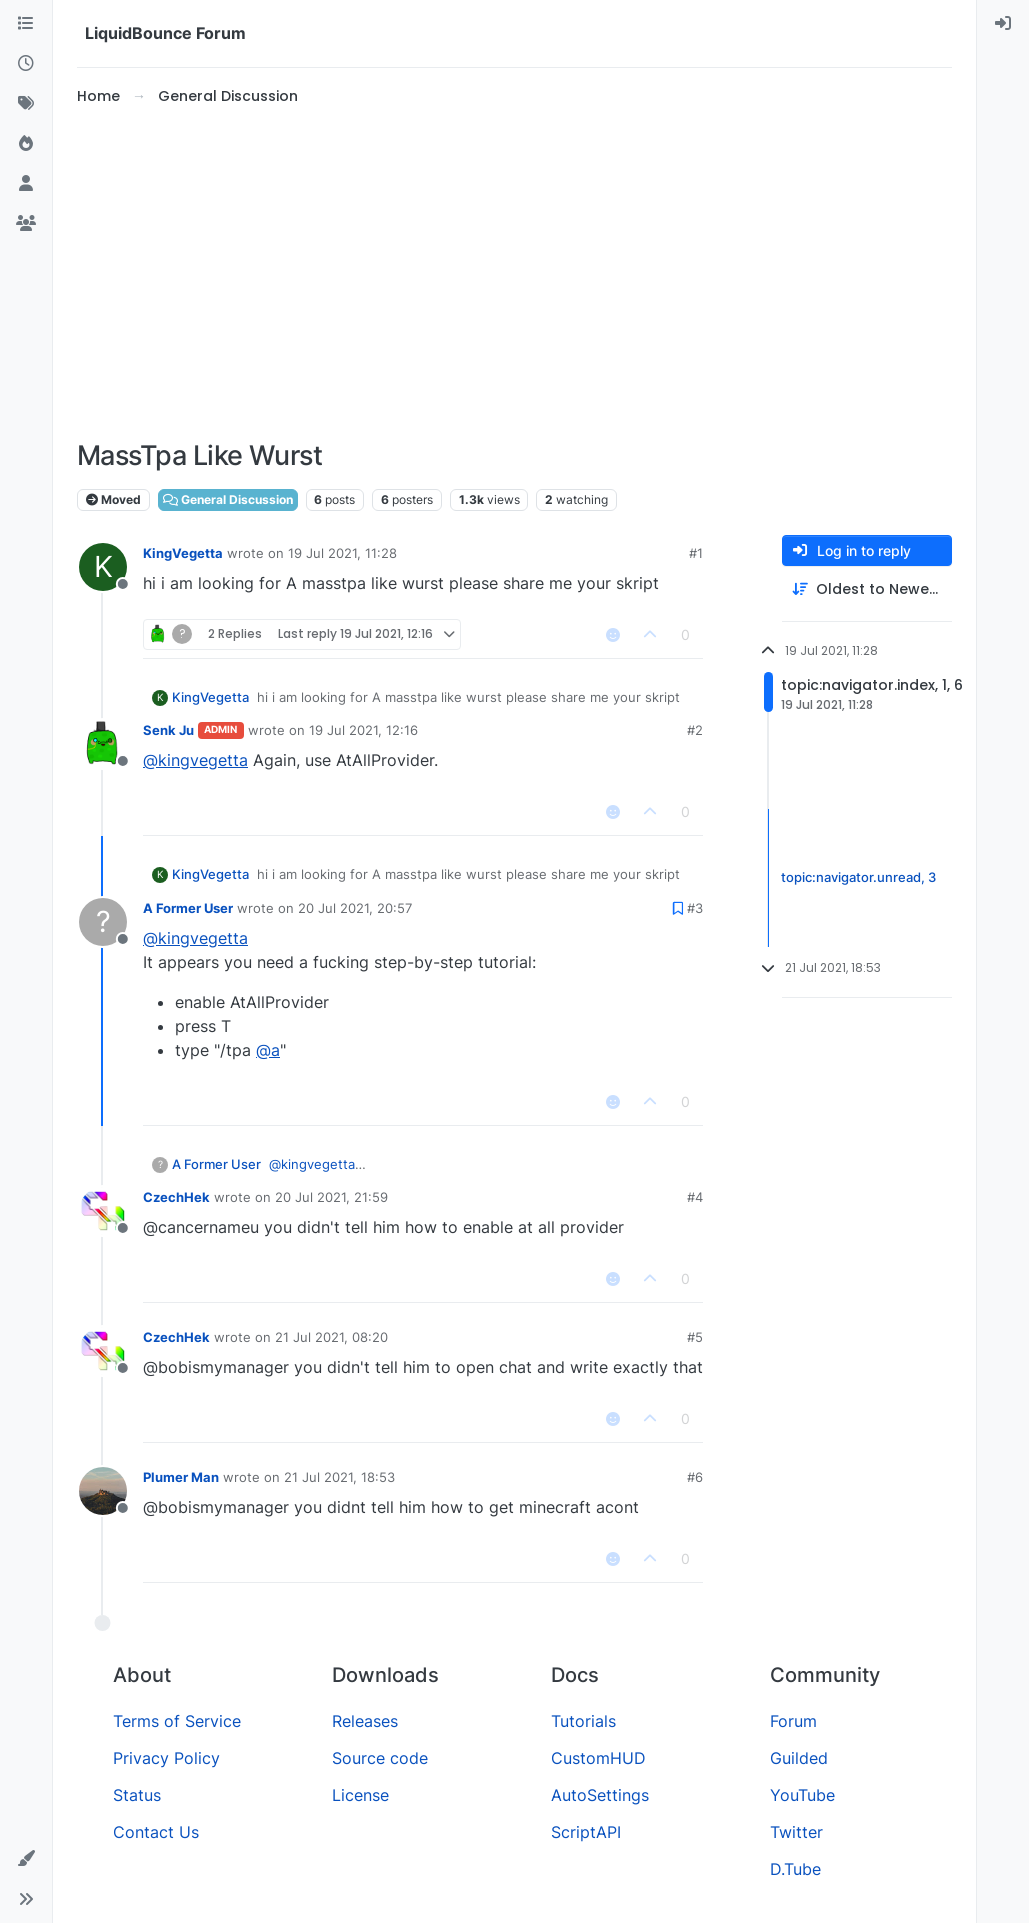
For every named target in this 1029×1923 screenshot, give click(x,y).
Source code (380, 1758)
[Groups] (26, 224)
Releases (365, 1721)
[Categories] (26, 24)
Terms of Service (177, 1721)
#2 (695, 730)
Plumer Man (181, 1477)
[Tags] (26, 104)
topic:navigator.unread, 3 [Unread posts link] (858, 877)
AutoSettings (600, 1795)
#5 (695, 1337)
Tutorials (583, 1721)
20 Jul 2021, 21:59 (331, 1197)
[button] (26, 1859)
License (360, 1795)
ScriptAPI (586, 1832)
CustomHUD (598, 1758)
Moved (113, 499)
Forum (793, 1721)
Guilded (799, 1758)
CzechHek (176, 1197)
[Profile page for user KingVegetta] (103, 567)
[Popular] (26, 144)
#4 (695, 1197)
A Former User (188, 908)
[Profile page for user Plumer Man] (103, 1491)
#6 (695, 1477)
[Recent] (26, 64)
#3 (695, 908)
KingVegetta (183, 553)
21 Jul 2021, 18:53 (339, 1477)
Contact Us (156, 1832)
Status (137, 1795)
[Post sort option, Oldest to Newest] (867, 589)
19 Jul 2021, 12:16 (363, 730)
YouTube (802, 1795)
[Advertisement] (514, 274)
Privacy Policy (166, 1758)
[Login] (1003, 24)
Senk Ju (168, 730)
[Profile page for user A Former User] (103, 922)
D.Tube (795, 1869)
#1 (696, 553)
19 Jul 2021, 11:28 (342, 553)
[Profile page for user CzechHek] (103, 1211)
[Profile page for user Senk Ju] (103, 744)
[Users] (26, 184)
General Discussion (228, 499)
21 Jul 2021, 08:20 (331, 1337)
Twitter (796, 1832)
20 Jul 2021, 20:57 (355, 908)
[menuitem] (1003, 24)
